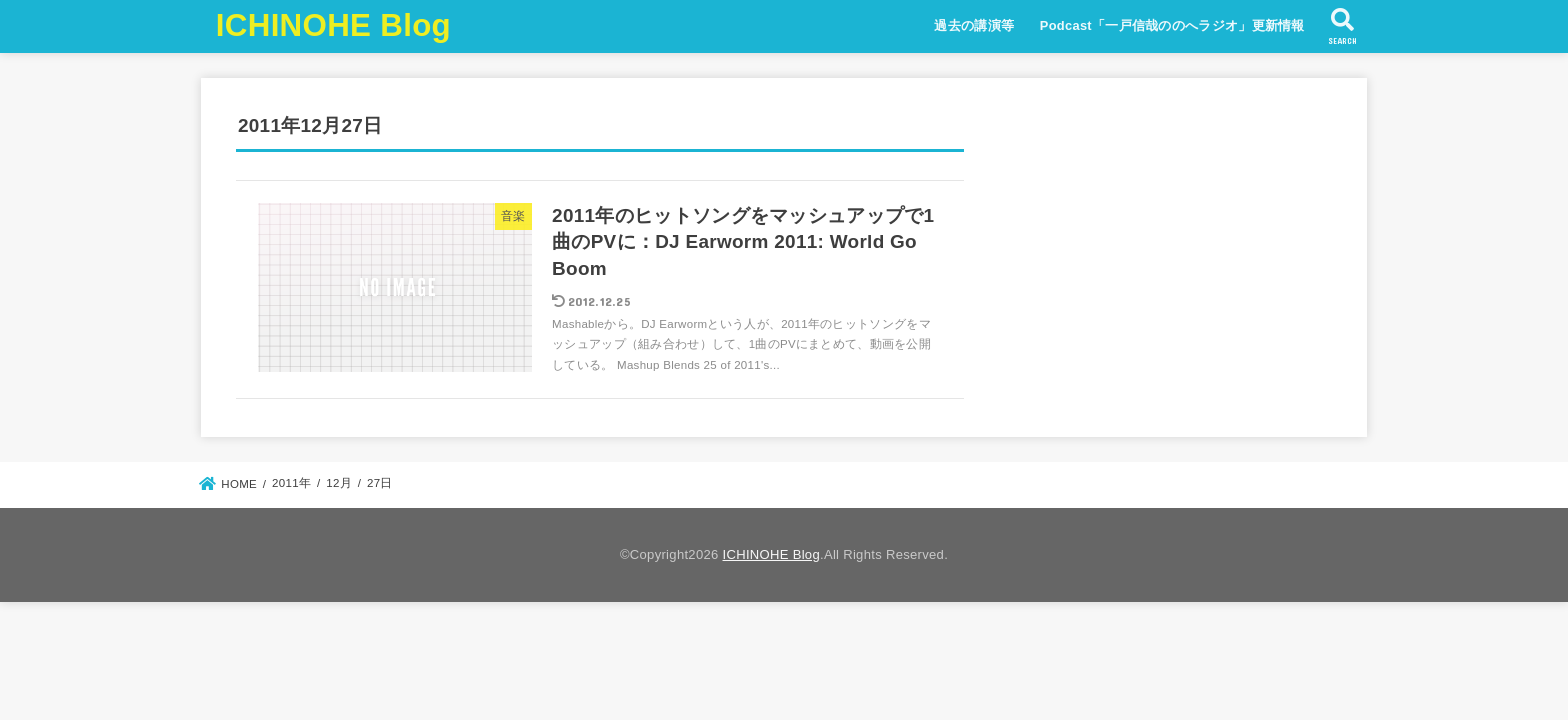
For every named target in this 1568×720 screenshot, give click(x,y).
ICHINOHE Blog (333, 25)
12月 (339, 483)
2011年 (291, 483)
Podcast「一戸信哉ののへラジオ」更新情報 (1172, 25)
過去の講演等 (974, 25)
